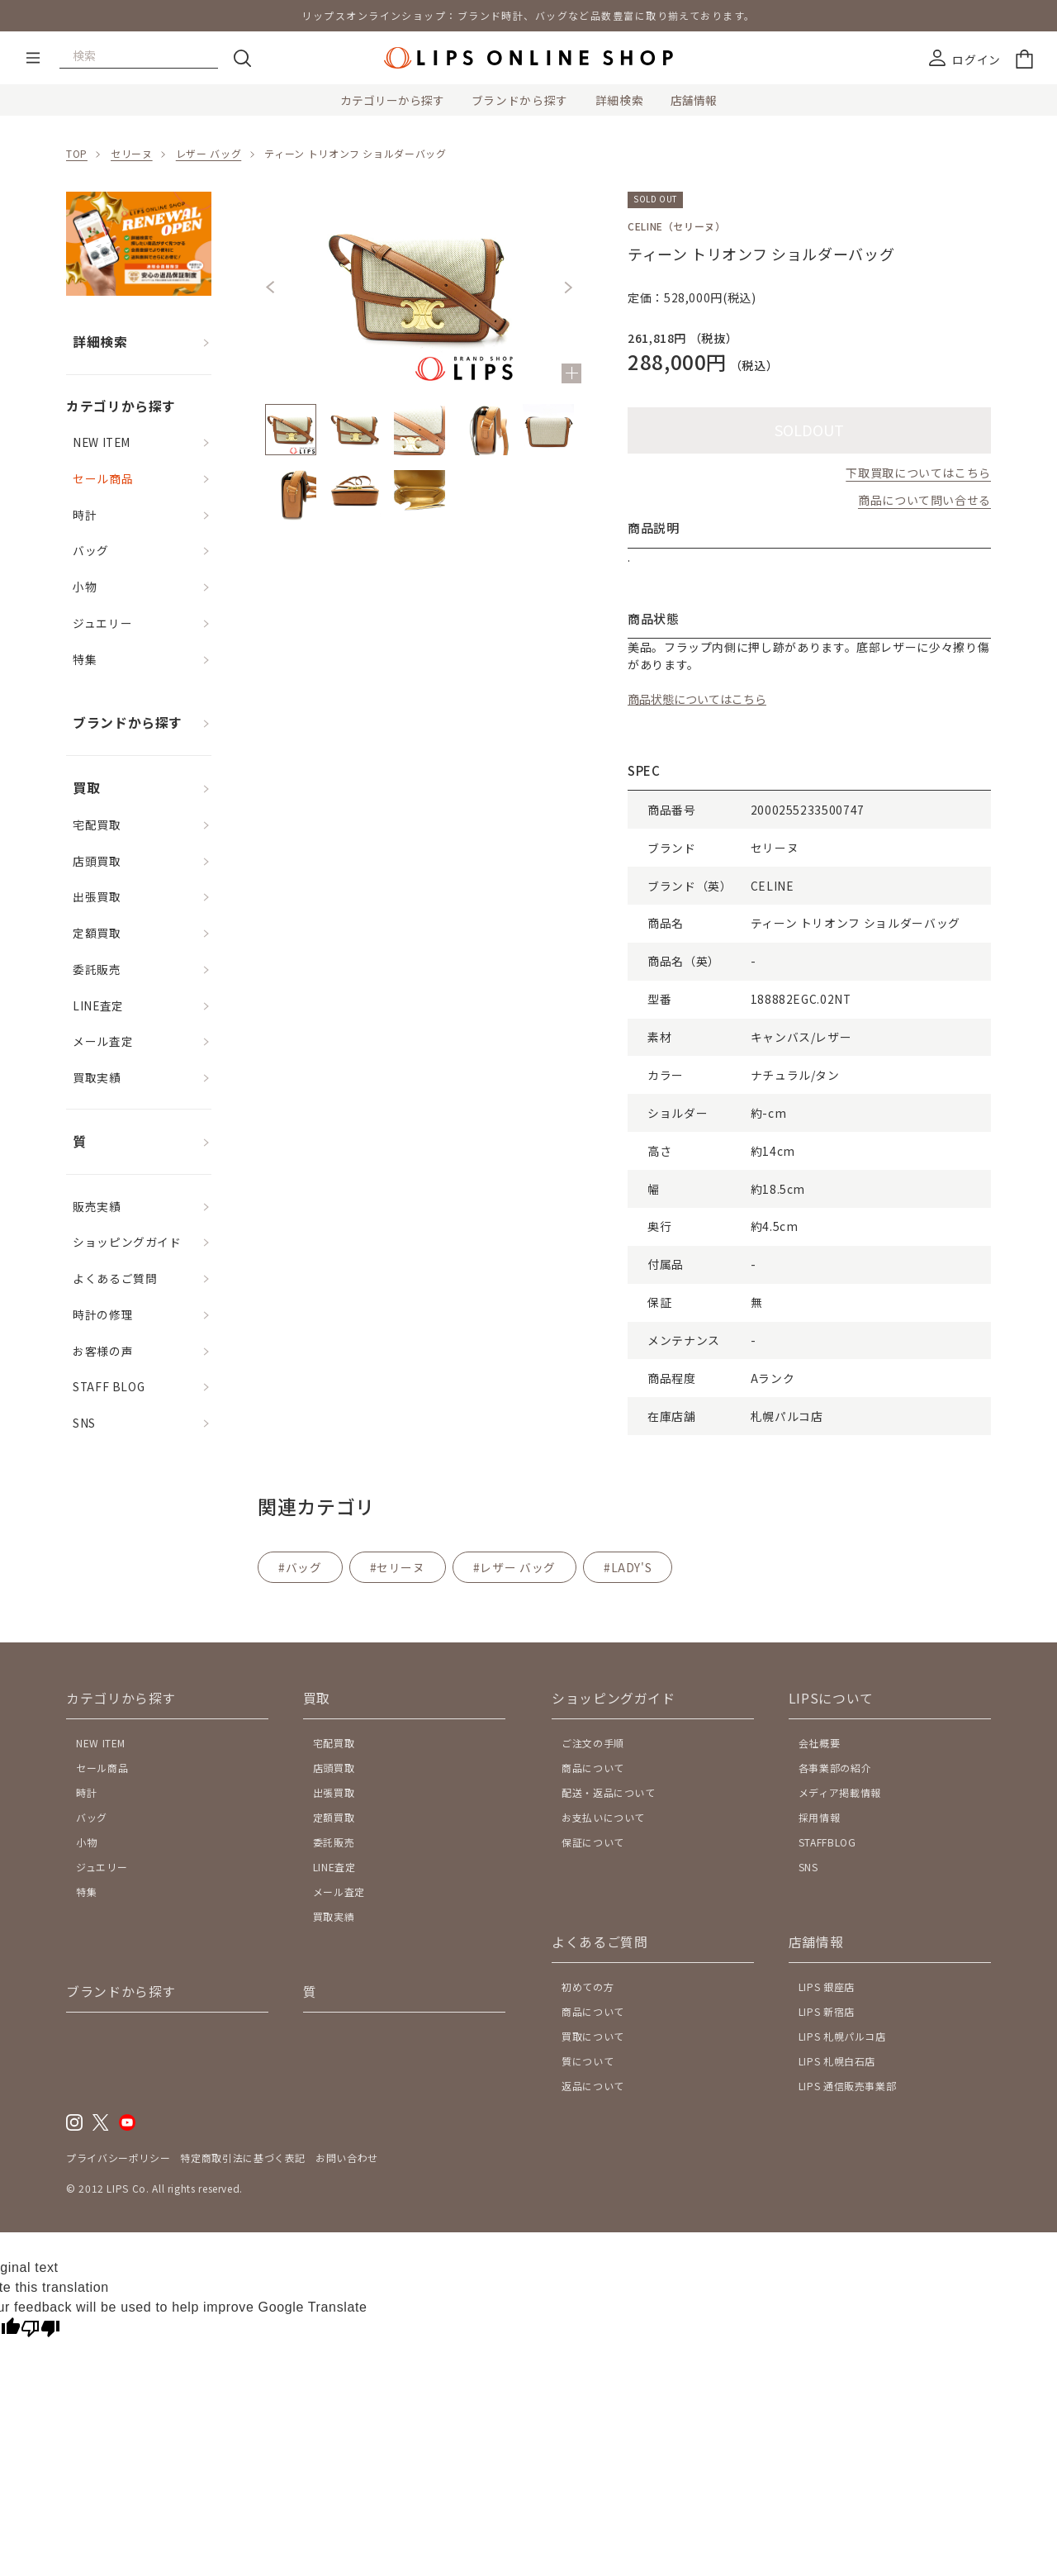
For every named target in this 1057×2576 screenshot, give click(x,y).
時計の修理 (103, 1314)
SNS (84, 1422)
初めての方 (588, 1987)
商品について (593, 1768)
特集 (85, 659)
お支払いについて (603, 1817)
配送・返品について (609, 1792)
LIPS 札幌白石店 (837, 2061)
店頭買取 (97, 861)
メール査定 (103, 1041)
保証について (593, 1842)
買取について (593, 2036)
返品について (593, 2086)
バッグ (91, 550)
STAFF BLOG (109, 1386)
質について (588, 2061)
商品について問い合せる (924, 500)
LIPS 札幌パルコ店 (842, 2036)
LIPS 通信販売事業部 (848, 2086)
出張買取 (97, 896)
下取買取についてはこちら (918, 472)
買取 (86, 787)
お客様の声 (103, 1351)
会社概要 (820, 1743)
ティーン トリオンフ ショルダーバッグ (355, 153)
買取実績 (97, 1077)
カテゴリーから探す (392, 100)
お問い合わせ (346, 2158)
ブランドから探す (520, 100)
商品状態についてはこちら (697, 699)
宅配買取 (97, 824)
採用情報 (820, 1817)
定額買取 (97, 932)
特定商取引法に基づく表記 (243, 2158)
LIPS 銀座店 (827, 1987)
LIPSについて (831, 1698)
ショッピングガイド (127, 1241)
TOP (77, 153)
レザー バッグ (208, 153)
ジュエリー (102, 623)
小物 (85, 586)
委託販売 (97, 969)
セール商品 (103, 478)
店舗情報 (694, 100)
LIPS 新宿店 (827, 2011)
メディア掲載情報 (840, 1792)
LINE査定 (98, 1005)
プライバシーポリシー (118, 2158)
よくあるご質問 (115, 1278)
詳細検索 (619, 100)
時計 (85, 514)
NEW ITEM (101, 442)
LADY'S (631, 1567)
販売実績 (97, 1206)
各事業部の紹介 (835, 1768)
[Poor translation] (40, 2330)
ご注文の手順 (593, 1743)
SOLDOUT (809, 429)
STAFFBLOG (827, 1842)
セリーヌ (132, 153)
